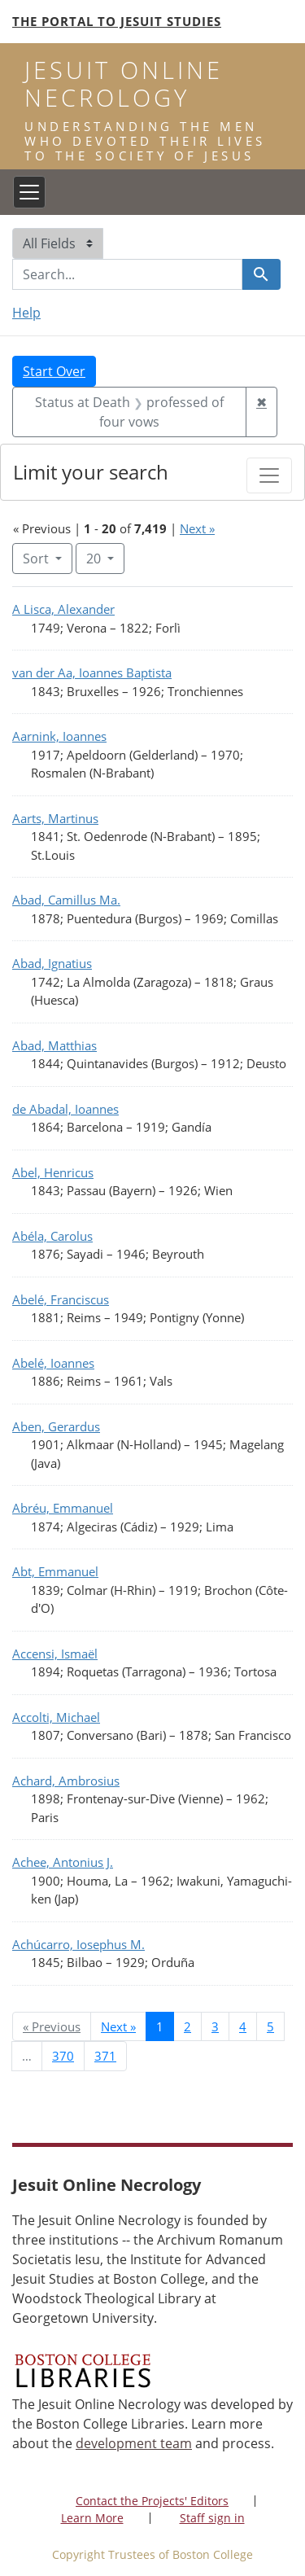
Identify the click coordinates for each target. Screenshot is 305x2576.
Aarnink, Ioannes (59, 736)
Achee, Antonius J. (62, 1862)
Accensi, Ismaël (55, 1653)
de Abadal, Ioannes (65, 1109)
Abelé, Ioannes (53, 1363)
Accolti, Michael (56, 1717)
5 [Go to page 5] (270, 2026)
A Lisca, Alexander (63, 609)
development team (134, 2443)
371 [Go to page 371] (105, 2056)
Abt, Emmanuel (55, 1571)
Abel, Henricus (53, 1172)
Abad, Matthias (54, 1045)
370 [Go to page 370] (63, 2056)
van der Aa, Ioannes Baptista (92, 672)
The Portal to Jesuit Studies (116, 21)
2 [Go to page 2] (187, 2026)
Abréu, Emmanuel (62, 1508)
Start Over (54, 371)
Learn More (92, 2518)
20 (105, 557)
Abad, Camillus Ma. (66, 900)
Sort (37, 558)
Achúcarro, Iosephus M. (78, 1944)
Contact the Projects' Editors (152, 2500)
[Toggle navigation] (29, 192)
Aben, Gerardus (56, 1426)
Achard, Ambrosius (66, 1780)
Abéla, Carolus (52, 1236)
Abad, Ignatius (52, 963)
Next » (197, 528)
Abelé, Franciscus (60, 1299)
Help (26, 313)
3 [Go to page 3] (215, 2026)
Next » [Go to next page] (118, 2026)
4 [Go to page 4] (242, 2026)
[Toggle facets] (269, 475)
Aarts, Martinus (55, 818)
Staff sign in (212, 2518)
